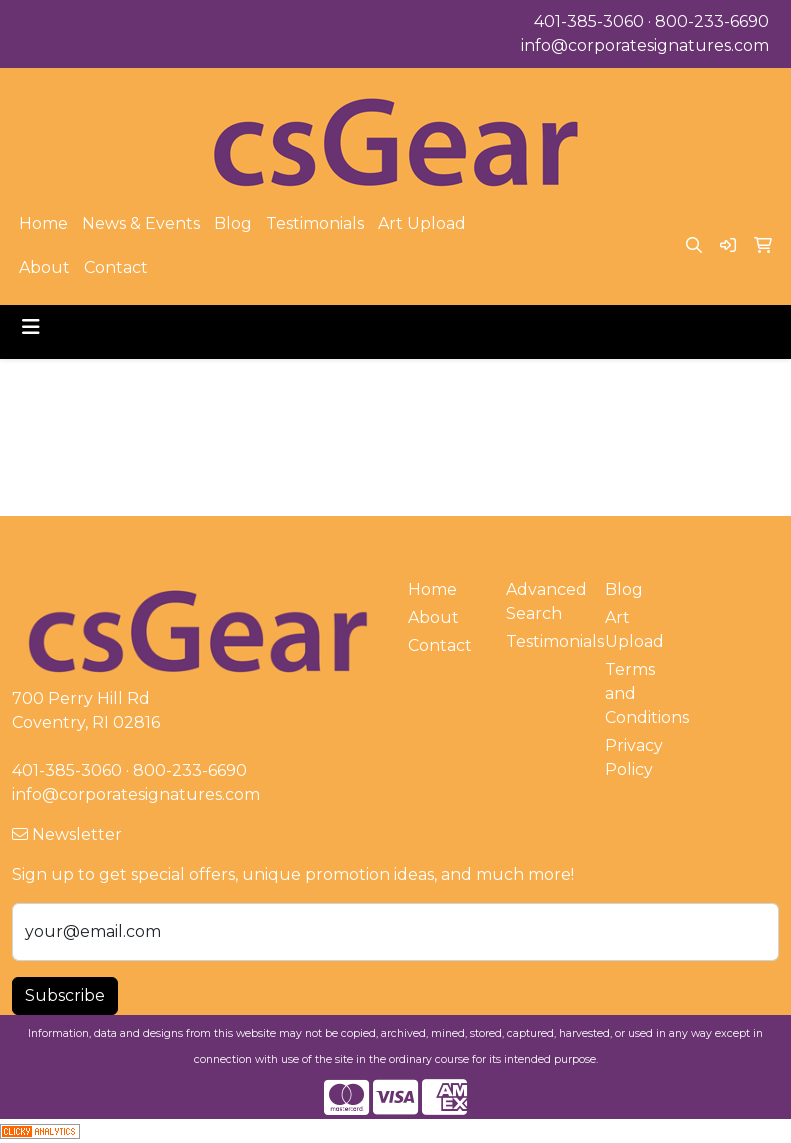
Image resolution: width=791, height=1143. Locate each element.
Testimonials (315, 223)
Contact (116, 267)
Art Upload (422, 223)
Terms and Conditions (642, 693)
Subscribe (65, 995)
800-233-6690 (712, 21)
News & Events (141, 223)
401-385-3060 (589, 21)
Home (43, 223)
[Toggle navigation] (31, 327)
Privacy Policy (634, 757)
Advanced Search (543, 601)
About (44, 267)
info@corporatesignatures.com (645, 45)
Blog (233, 223)
